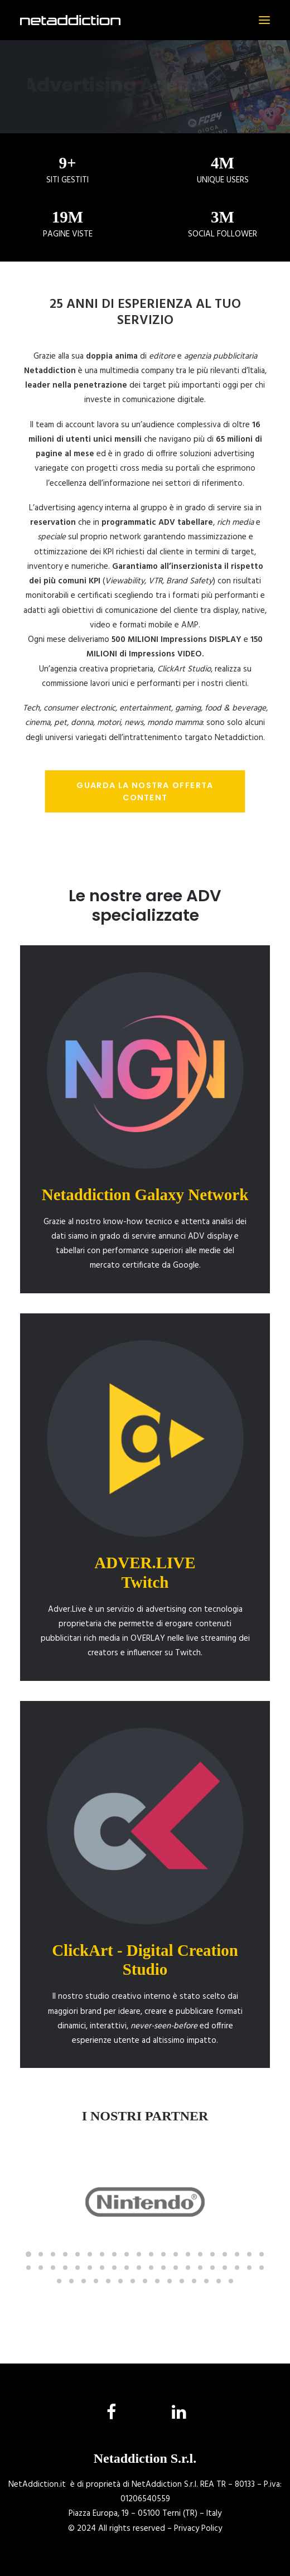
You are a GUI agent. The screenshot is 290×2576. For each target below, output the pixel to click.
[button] (264, 20)
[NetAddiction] (70, 20)
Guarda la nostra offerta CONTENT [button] (146, 791)
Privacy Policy (198, 2528)
